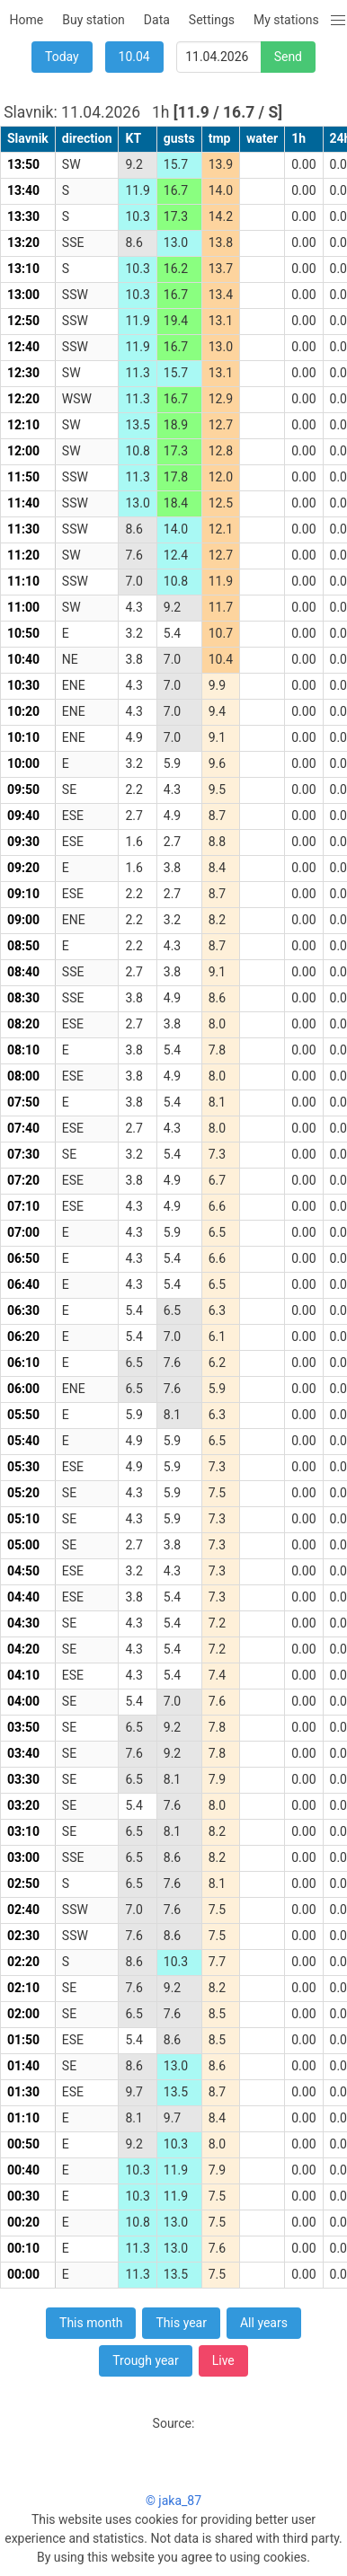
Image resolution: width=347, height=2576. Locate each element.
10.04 (134, 56)
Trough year (145, 2360)
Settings (212, 20)
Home (27, 20)
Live (223, 2360)
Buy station (93, 20)
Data (157, 20)
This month (90, 2323)
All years (264, 2323)
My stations (286, 20)
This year (181, 2323)
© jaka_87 (173, 2500)
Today (62, 56)
